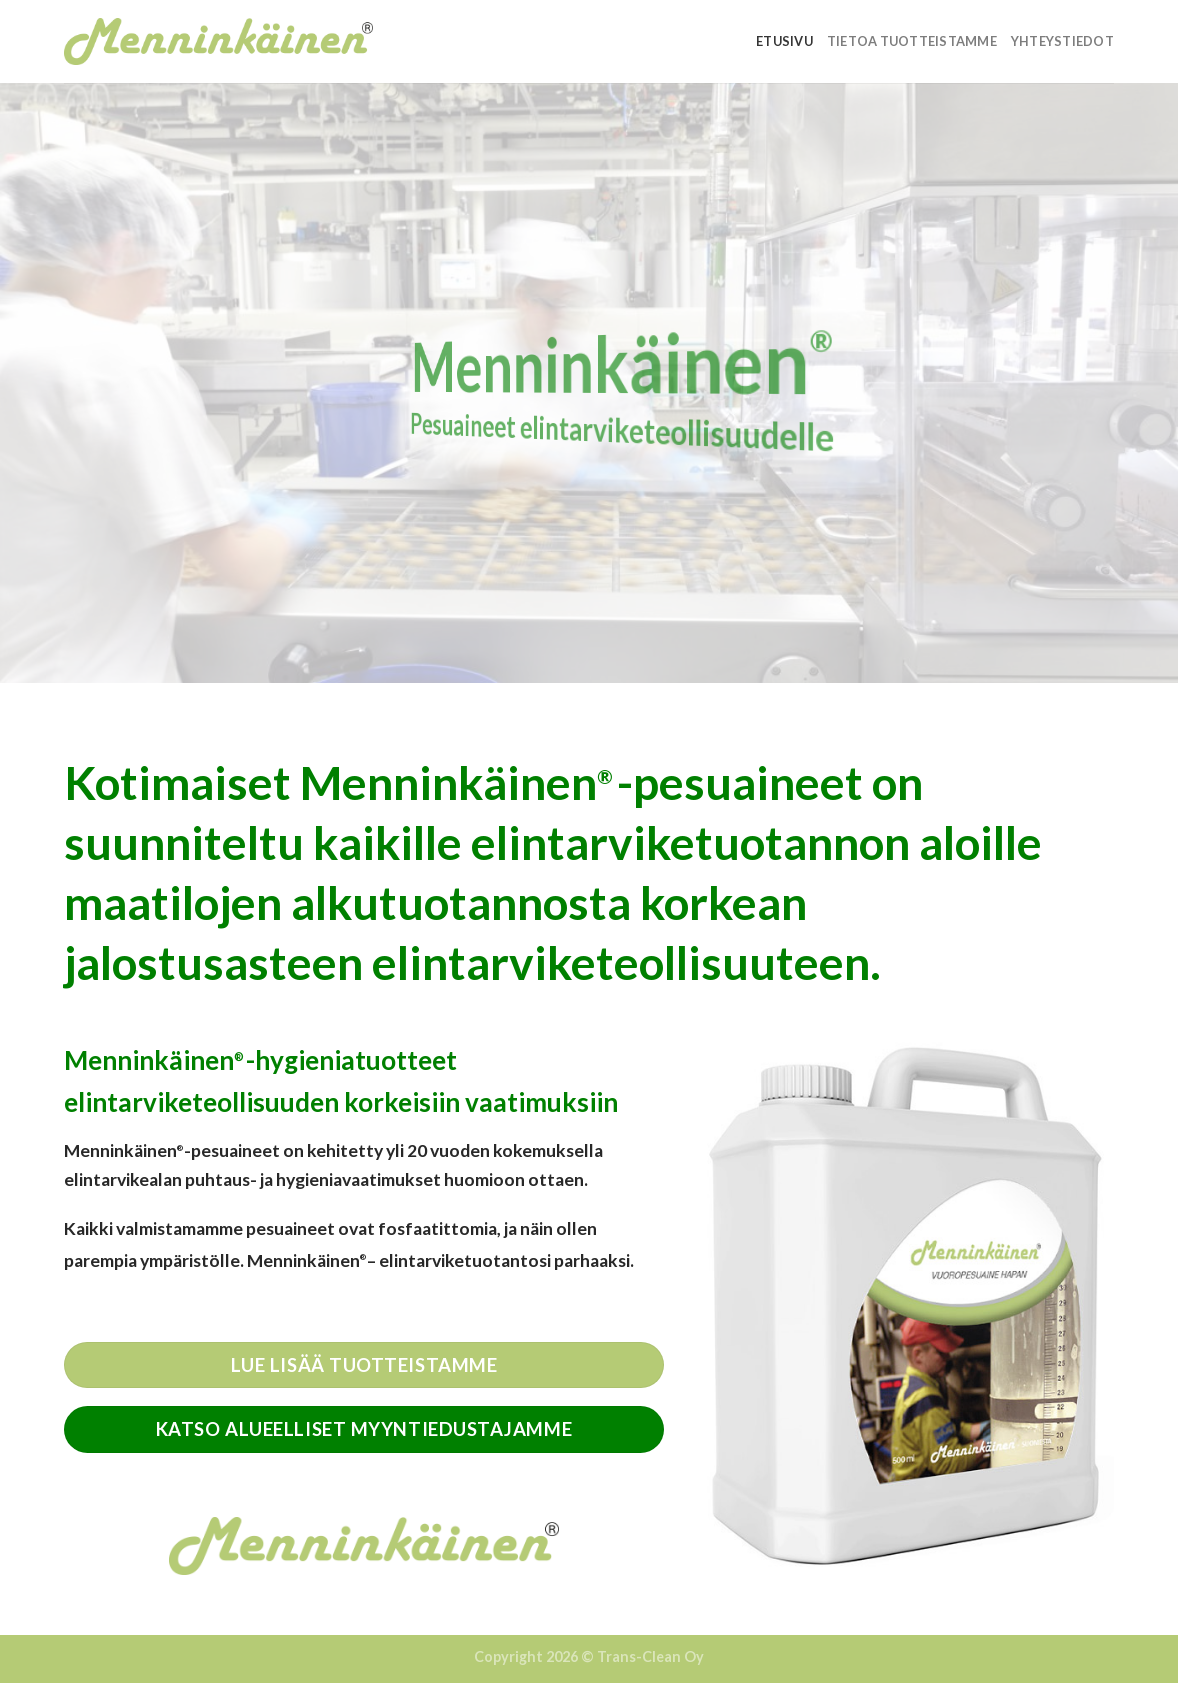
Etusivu (784, 41)
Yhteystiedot (1062, 41)
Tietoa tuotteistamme (912, 41)
